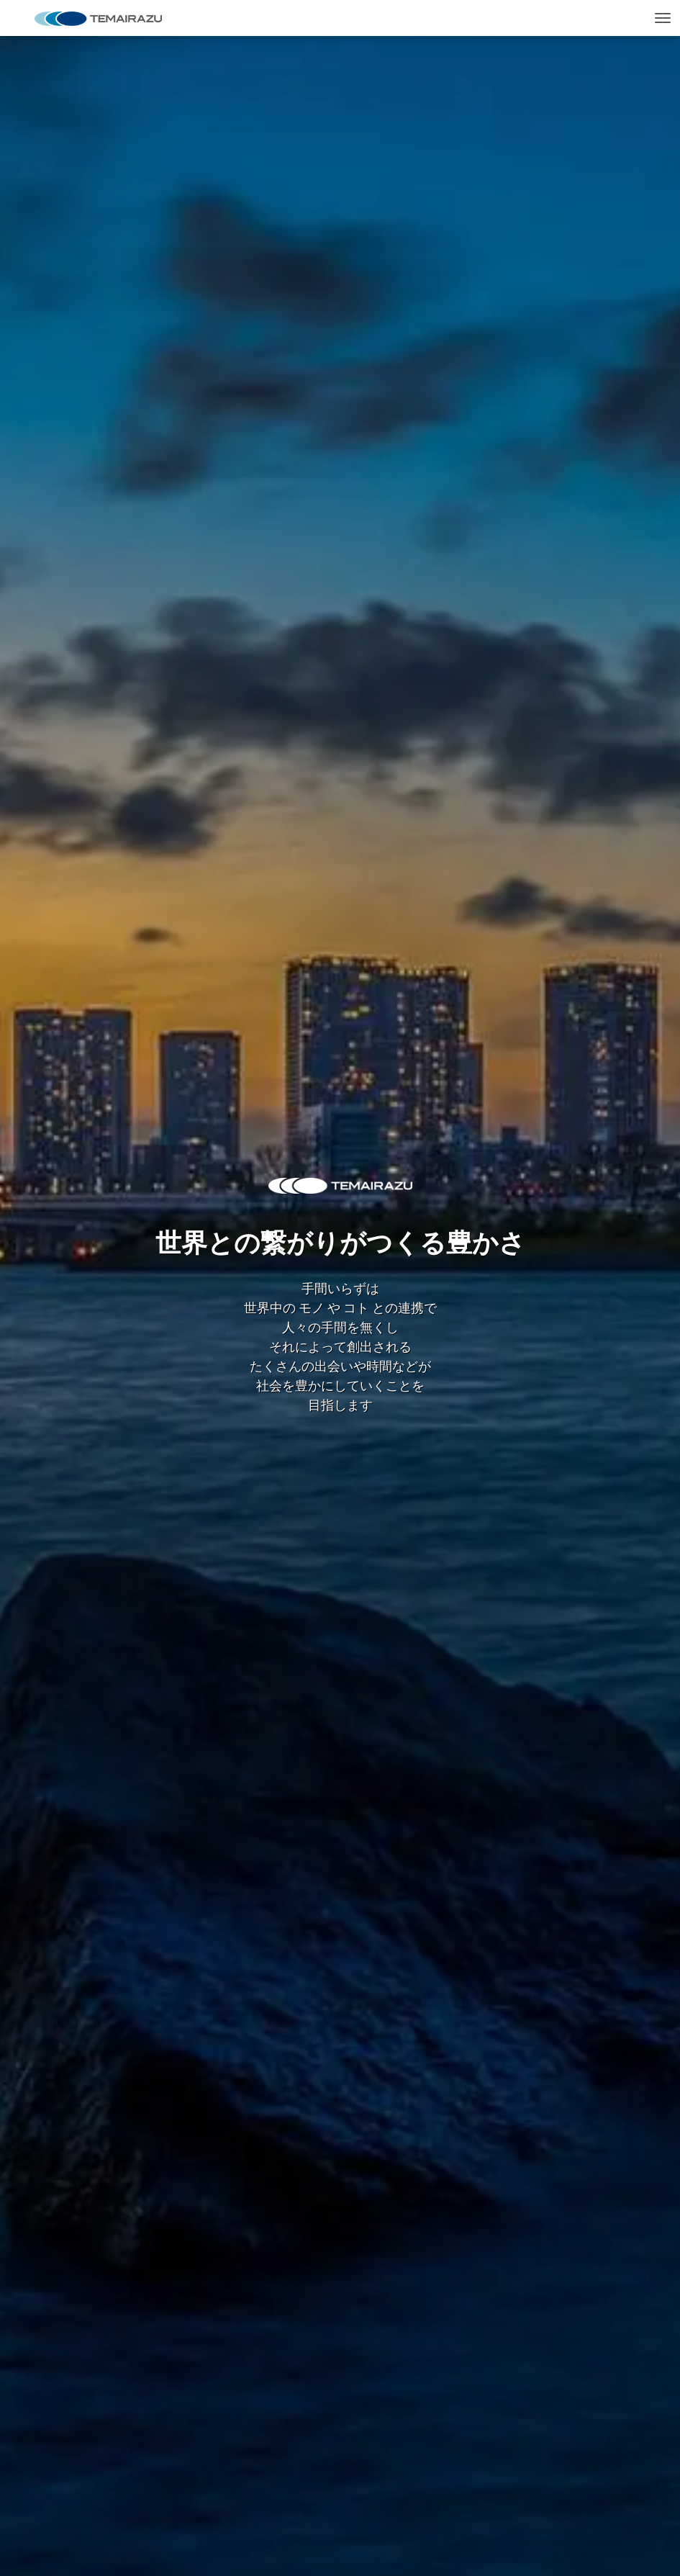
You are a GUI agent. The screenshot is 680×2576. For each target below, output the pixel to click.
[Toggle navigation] (662, 18)
